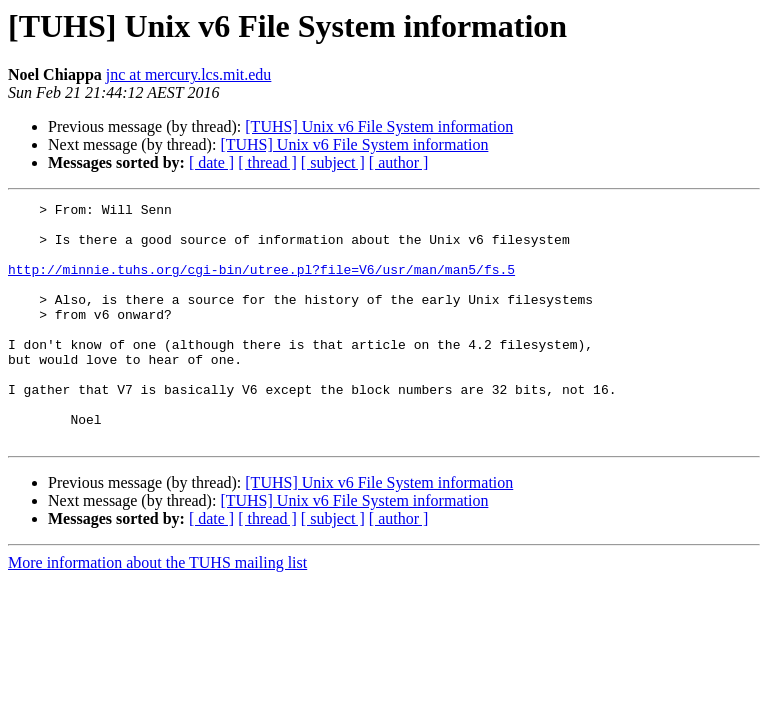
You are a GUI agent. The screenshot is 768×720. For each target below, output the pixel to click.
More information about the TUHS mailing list (157, 610)
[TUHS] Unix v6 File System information (379, 126)
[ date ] (211, 162)
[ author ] (399, 162)
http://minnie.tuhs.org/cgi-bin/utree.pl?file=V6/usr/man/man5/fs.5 (261, 284)
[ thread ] (267, 162)
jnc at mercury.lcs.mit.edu (189, 74)
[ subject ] (333, 162)
